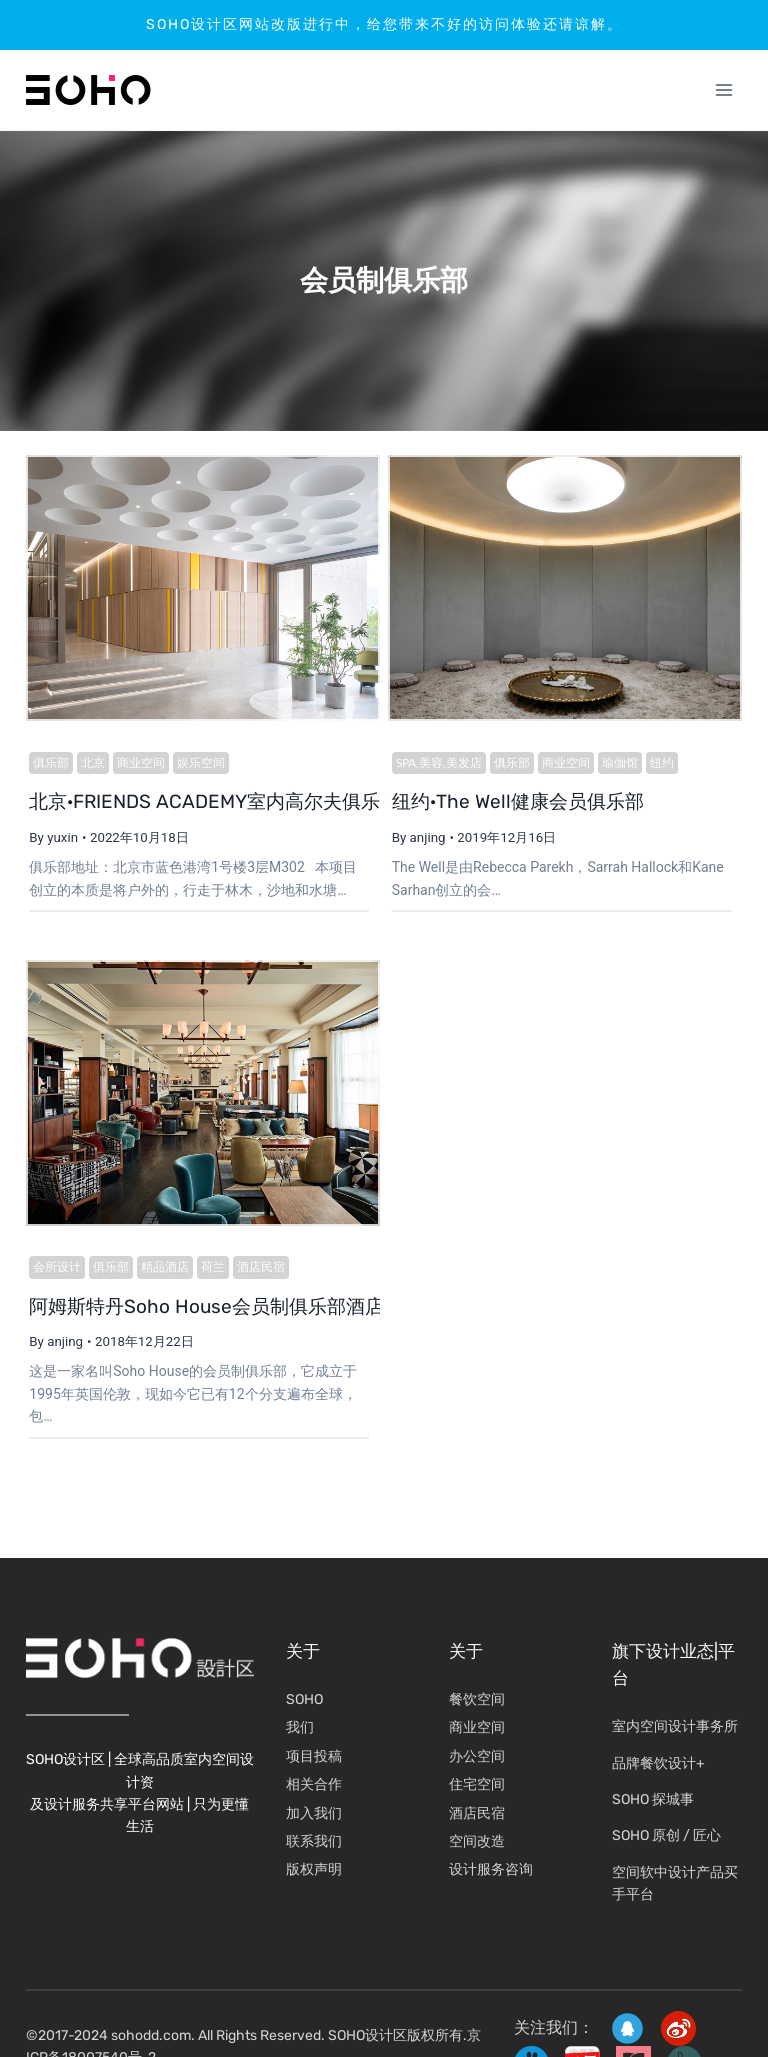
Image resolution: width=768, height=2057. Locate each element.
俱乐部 (48, 763)
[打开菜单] (724, 90)
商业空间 (138, 763)
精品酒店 (162, 1270)
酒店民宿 (258, 1270)
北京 (90, 763)
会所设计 (54, 1270)
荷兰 (210, 1270)
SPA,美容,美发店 (435, 763)
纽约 (658, 763)
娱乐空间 (198, 763)
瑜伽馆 (616, 763)
